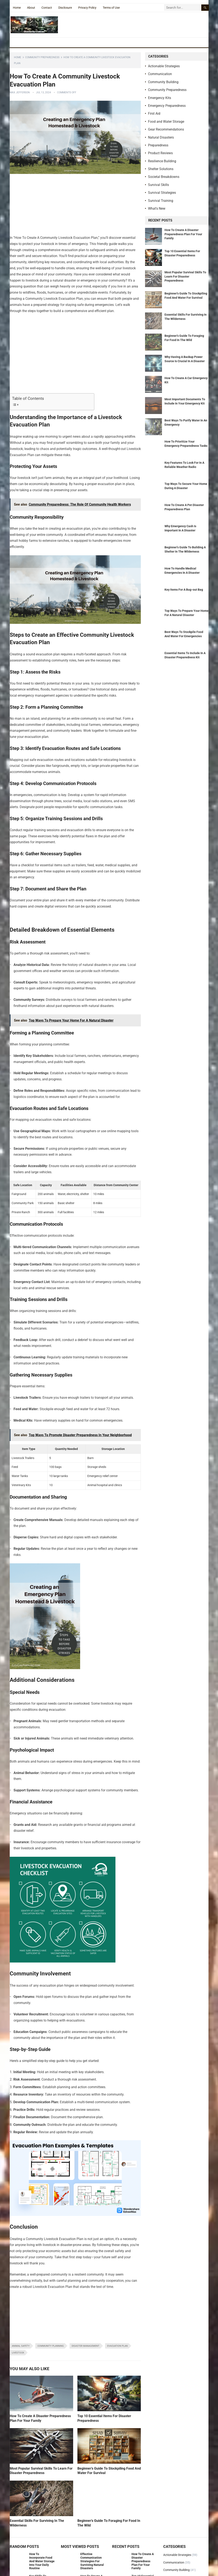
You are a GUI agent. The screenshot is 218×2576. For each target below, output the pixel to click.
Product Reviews (160, 153)
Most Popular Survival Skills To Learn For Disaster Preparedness (185, 276)
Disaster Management (85, 2346)
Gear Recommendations (166, 129)
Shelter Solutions (160, 169)
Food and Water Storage (166, 122)
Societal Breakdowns (163, 177)
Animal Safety (21, 2346)
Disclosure (65, 7)
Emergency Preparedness (167, 106)
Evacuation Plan (117, 2346)
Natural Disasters (161, 137)
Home (17, 7)
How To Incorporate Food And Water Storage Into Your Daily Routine (42, 2561)
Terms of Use (111, 7)
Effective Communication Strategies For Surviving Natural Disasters (92, 2561)
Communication (160, 74)
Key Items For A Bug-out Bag (184, 589)
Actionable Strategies (164, 66)
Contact (46, 7)
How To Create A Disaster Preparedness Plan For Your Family (183, 234)
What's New (156, 208)
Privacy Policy (87, 7)
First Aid (154, 113)
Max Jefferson (20, 92)
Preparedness (158, 145)
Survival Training (160, 201)
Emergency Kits (159, 98)
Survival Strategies (162, 193)
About (31, 7)
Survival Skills (158, 185)
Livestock (18, 2352)
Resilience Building (162, 161)
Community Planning (50, 2346)
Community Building (163, 82)
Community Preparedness (42, 57)
